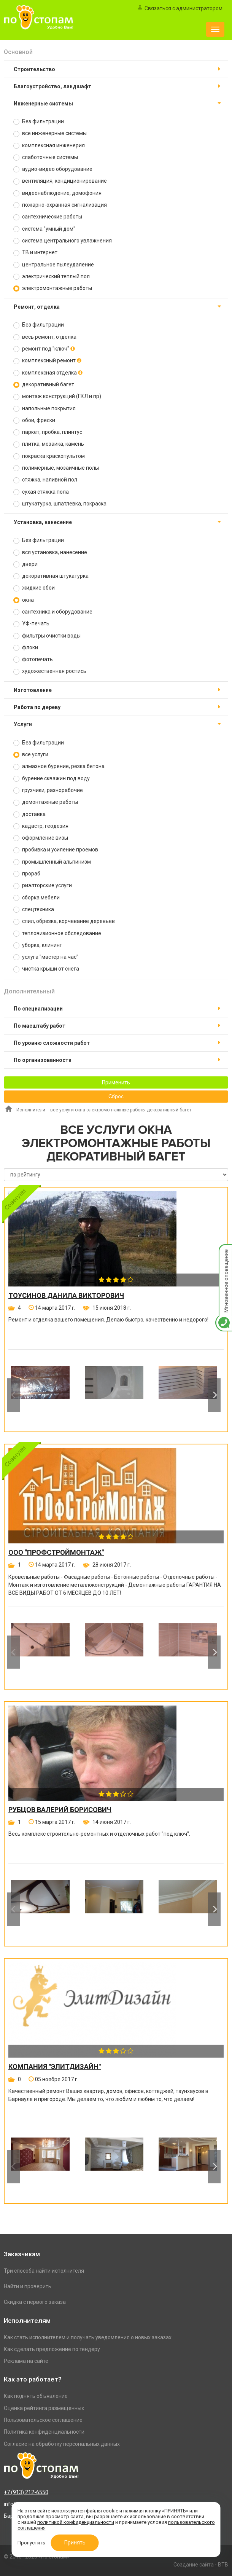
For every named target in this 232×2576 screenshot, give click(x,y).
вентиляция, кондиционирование (60, 181)
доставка (29, 814)
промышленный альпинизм (52, 862)
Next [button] (214, 1395)
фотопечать (33, 659)
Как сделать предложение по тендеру (52, 2349)
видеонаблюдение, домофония (57, 193)
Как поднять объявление (36, 2396)
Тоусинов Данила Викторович (66, 1295)
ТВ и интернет (35, 252)
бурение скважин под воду (51, 778)
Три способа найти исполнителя (44, 2271)
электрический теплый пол (51, 276)
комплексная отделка (48, 373)
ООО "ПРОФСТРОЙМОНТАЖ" (56, 1552)
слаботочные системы (45, 157)
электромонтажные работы (52, 288)
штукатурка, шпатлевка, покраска (59, 504)
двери (25, 564)
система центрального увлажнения (62, 241)
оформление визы (40, 838)
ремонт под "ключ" (44, 349)
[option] (40, 1395)
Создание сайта (193, 2565)
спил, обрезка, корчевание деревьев (64, 921)
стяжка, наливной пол (45, 480)
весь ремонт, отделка (44, 337)
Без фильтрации (38, 121)
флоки (25, 647)
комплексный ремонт (47, 360)
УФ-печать (31, 623)
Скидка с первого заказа (35, 2302)
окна (23, 600)
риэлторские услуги (42, 885)
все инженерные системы (50, 133)
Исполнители (30, 1110)
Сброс (116, 1096)
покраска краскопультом (49, 456)
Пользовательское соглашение (43, 2420)
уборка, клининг (37, 945)
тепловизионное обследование (57, 933)
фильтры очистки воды (47, 636)
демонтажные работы (45, 802)
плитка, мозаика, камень (48, 444)
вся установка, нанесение (50, 552)
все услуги (30, 754)
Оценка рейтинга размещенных (44, 2408)
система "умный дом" (44, 229)
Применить (116, 1082)
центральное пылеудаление (53, 264)
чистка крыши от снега (46, 969)
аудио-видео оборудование (52, 169)
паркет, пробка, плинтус (47, 432)
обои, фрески (34, 420)
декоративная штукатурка (51, 576)
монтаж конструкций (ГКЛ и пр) (57, 396)
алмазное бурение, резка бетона (59, 766)
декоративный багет (43, 384)
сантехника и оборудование (52, 612)
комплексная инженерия (49, 145)
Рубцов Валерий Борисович (59, 1809)
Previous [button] (13, 1395)
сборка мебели (36, 897)
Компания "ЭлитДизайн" (54, 2066)
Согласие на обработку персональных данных (62, 2444)
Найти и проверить (27, 2286)
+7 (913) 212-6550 (26, 2492)
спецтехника (33, 909)
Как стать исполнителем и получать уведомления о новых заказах (88, 2337)
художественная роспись (49, 671)
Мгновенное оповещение (223, 1252)
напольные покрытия (44, 408)
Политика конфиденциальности (44, 2432)
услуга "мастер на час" (45, 957)
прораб (26, 873)
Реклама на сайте (26, 2361)
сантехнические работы (47, 217)
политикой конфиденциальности (75, 2522)
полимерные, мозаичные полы (56, 468)
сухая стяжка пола (41, 492)
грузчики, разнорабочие (48, 790)
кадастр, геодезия (40, 826)
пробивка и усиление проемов (55, 849)
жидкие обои (34, 588)
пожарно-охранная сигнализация (60, 205)
